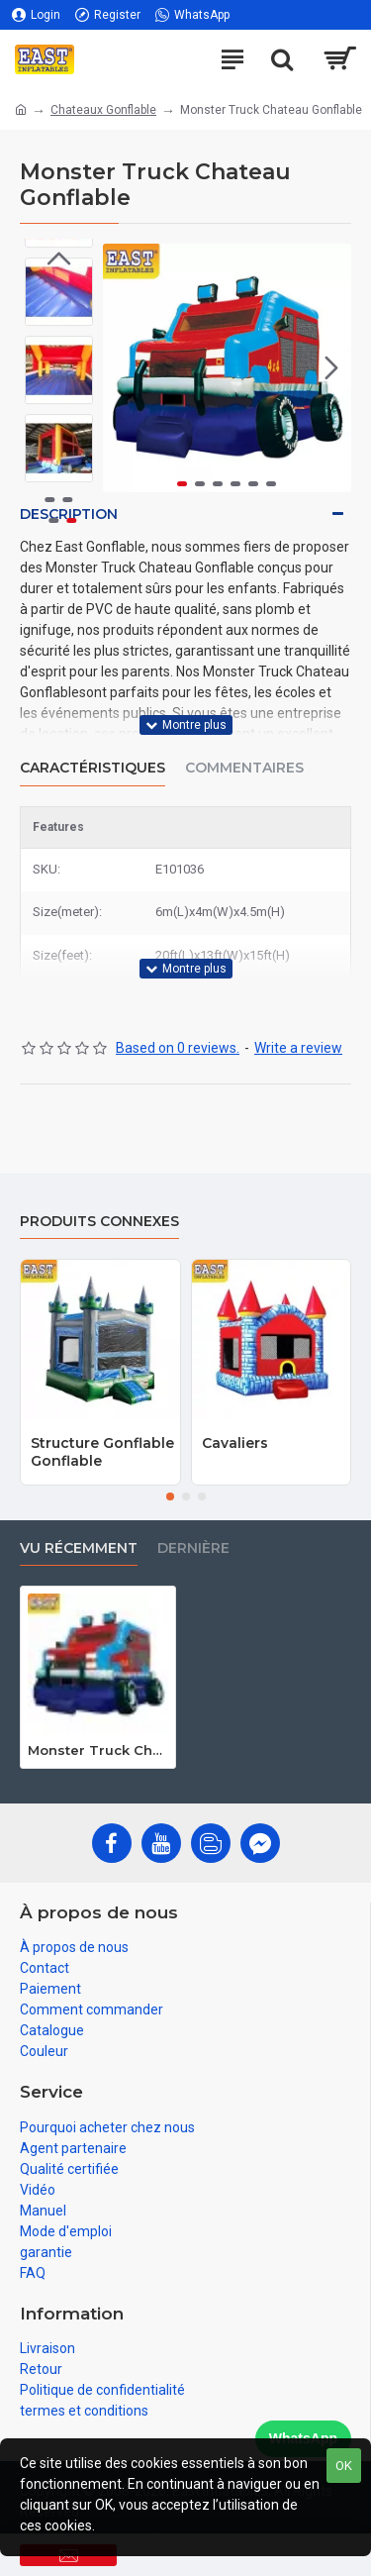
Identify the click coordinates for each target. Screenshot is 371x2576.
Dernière (193, 1548)
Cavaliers (235, 1443)
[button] (331, 367)
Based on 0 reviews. (177, 1048)
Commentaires (244, 768)
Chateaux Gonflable (103, 110)
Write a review (298, 1048)
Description (69, 514)
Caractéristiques (92, 768)
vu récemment (79, 1548)
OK (343, 2465)
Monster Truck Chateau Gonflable (98, 1750)
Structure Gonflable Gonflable (102, 1452)
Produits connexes (99, 1221)
